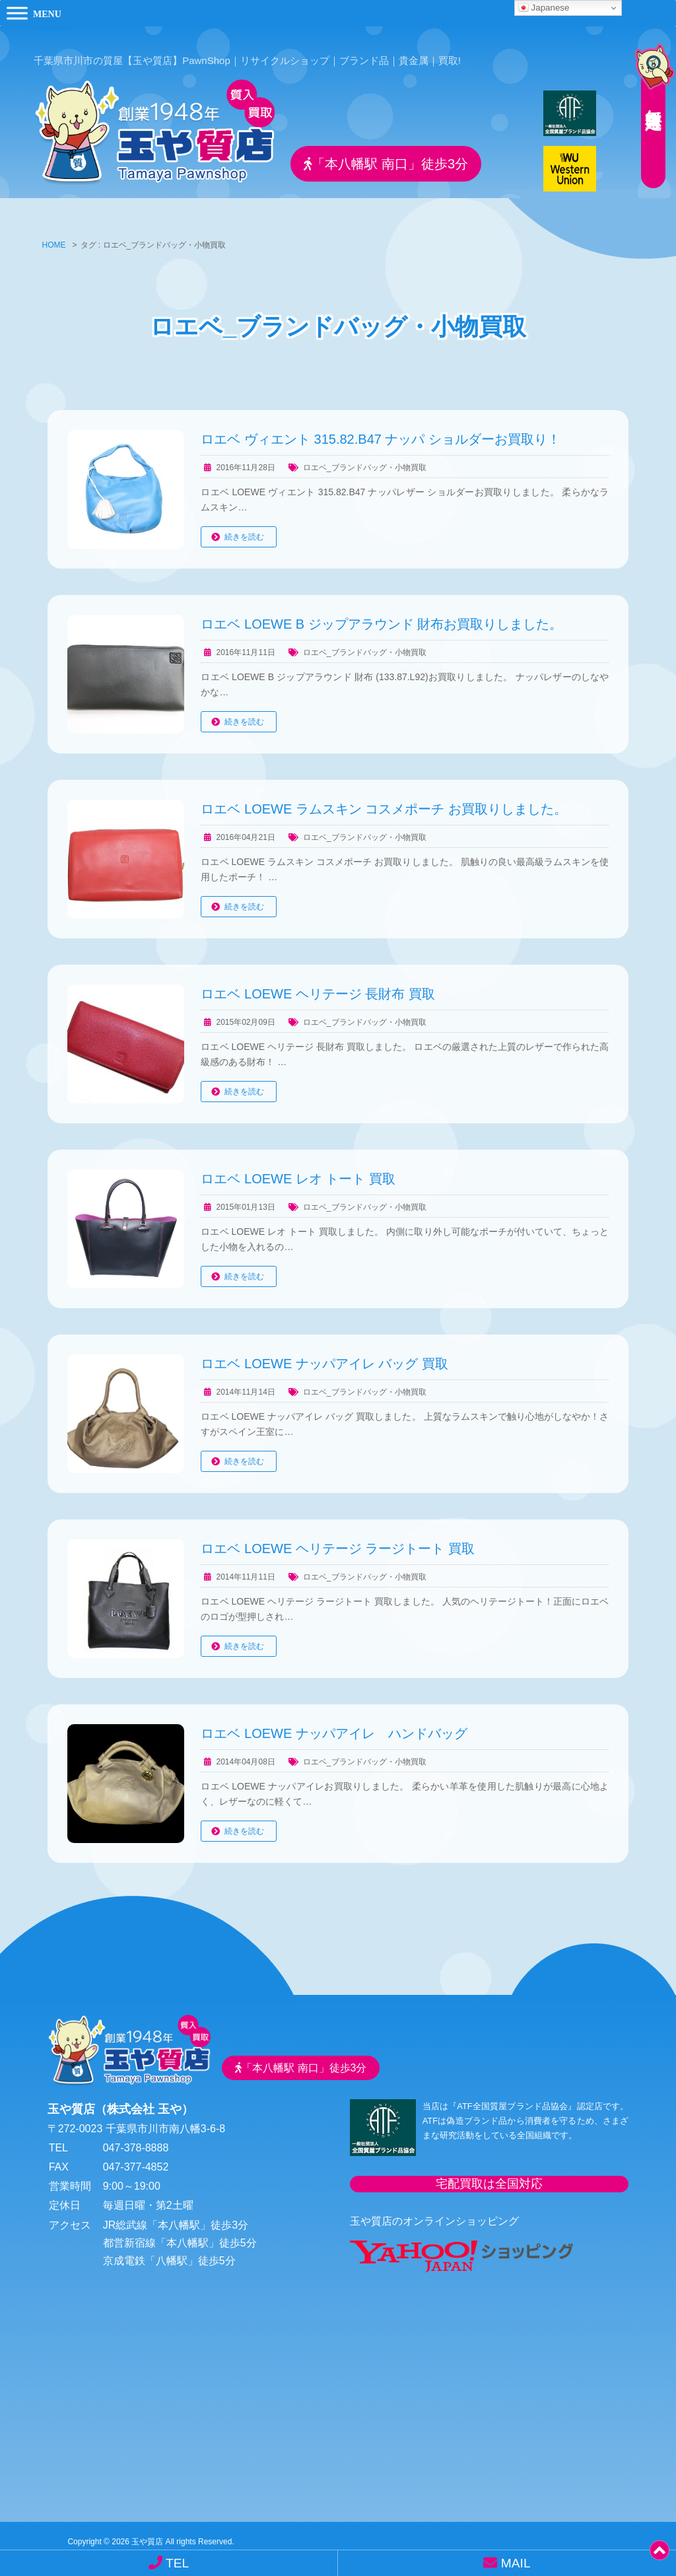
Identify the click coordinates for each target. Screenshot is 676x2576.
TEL (169, 2563)
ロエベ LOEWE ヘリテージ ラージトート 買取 (337, 1539)
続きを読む (244, 528)
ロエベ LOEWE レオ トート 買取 (298, 1169)
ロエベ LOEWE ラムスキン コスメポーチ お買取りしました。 (383, 799)
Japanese (544, 8)
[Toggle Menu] (17, 13)
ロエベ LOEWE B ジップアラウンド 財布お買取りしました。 (381, 615)
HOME (54, 236)
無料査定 (649, 95)
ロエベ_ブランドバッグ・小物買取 (364, 458)
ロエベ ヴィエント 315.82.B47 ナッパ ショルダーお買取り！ (380, 430)
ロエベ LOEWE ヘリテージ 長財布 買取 (317, 984)
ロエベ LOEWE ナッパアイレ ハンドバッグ (334, 1724)
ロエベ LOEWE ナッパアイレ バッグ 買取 (324, 1354)
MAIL (506, 2563)
